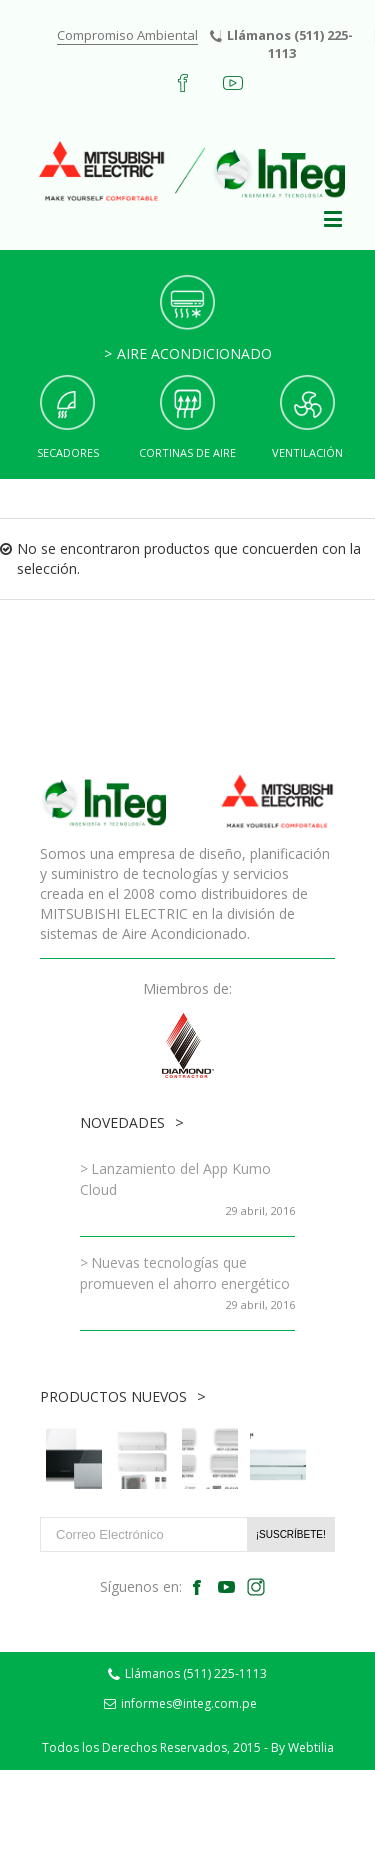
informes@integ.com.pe (180, 1703)
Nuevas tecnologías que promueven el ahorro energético (185, 1273)
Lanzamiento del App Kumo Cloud (175, 1179)
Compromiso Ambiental (127, 35)
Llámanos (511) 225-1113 (281, 44)
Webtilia (311, 1747)
